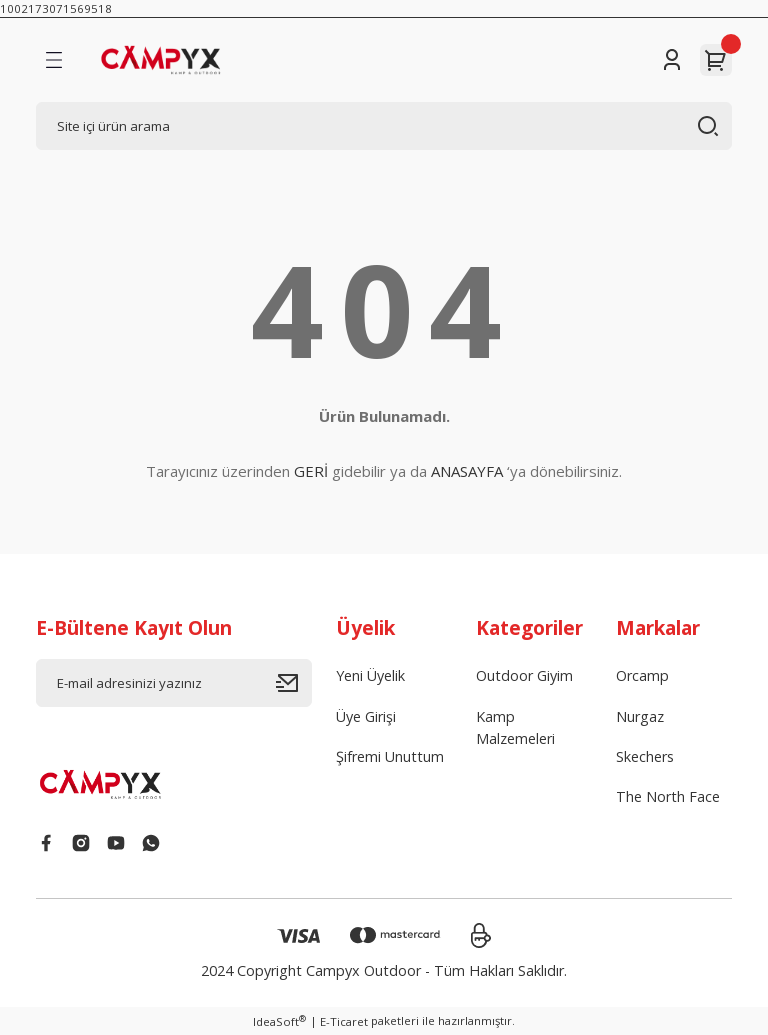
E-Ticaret (344, 1021)
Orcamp (642, 675)
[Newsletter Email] (174, 683)
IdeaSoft (279, 1021)
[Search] (384, 126)
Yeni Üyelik (370, 675)
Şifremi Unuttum (390, 756)
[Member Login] (672, 60)
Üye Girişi (366, 716)
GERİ (311, 471)
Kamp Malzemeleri (515, 727)
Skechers (645, 756)
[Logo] (182, 60)
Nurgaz (640, 716)
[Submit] (294, 683)
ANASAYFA (467, 471)
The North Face (668, 796)
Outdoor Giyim (524, 675)
